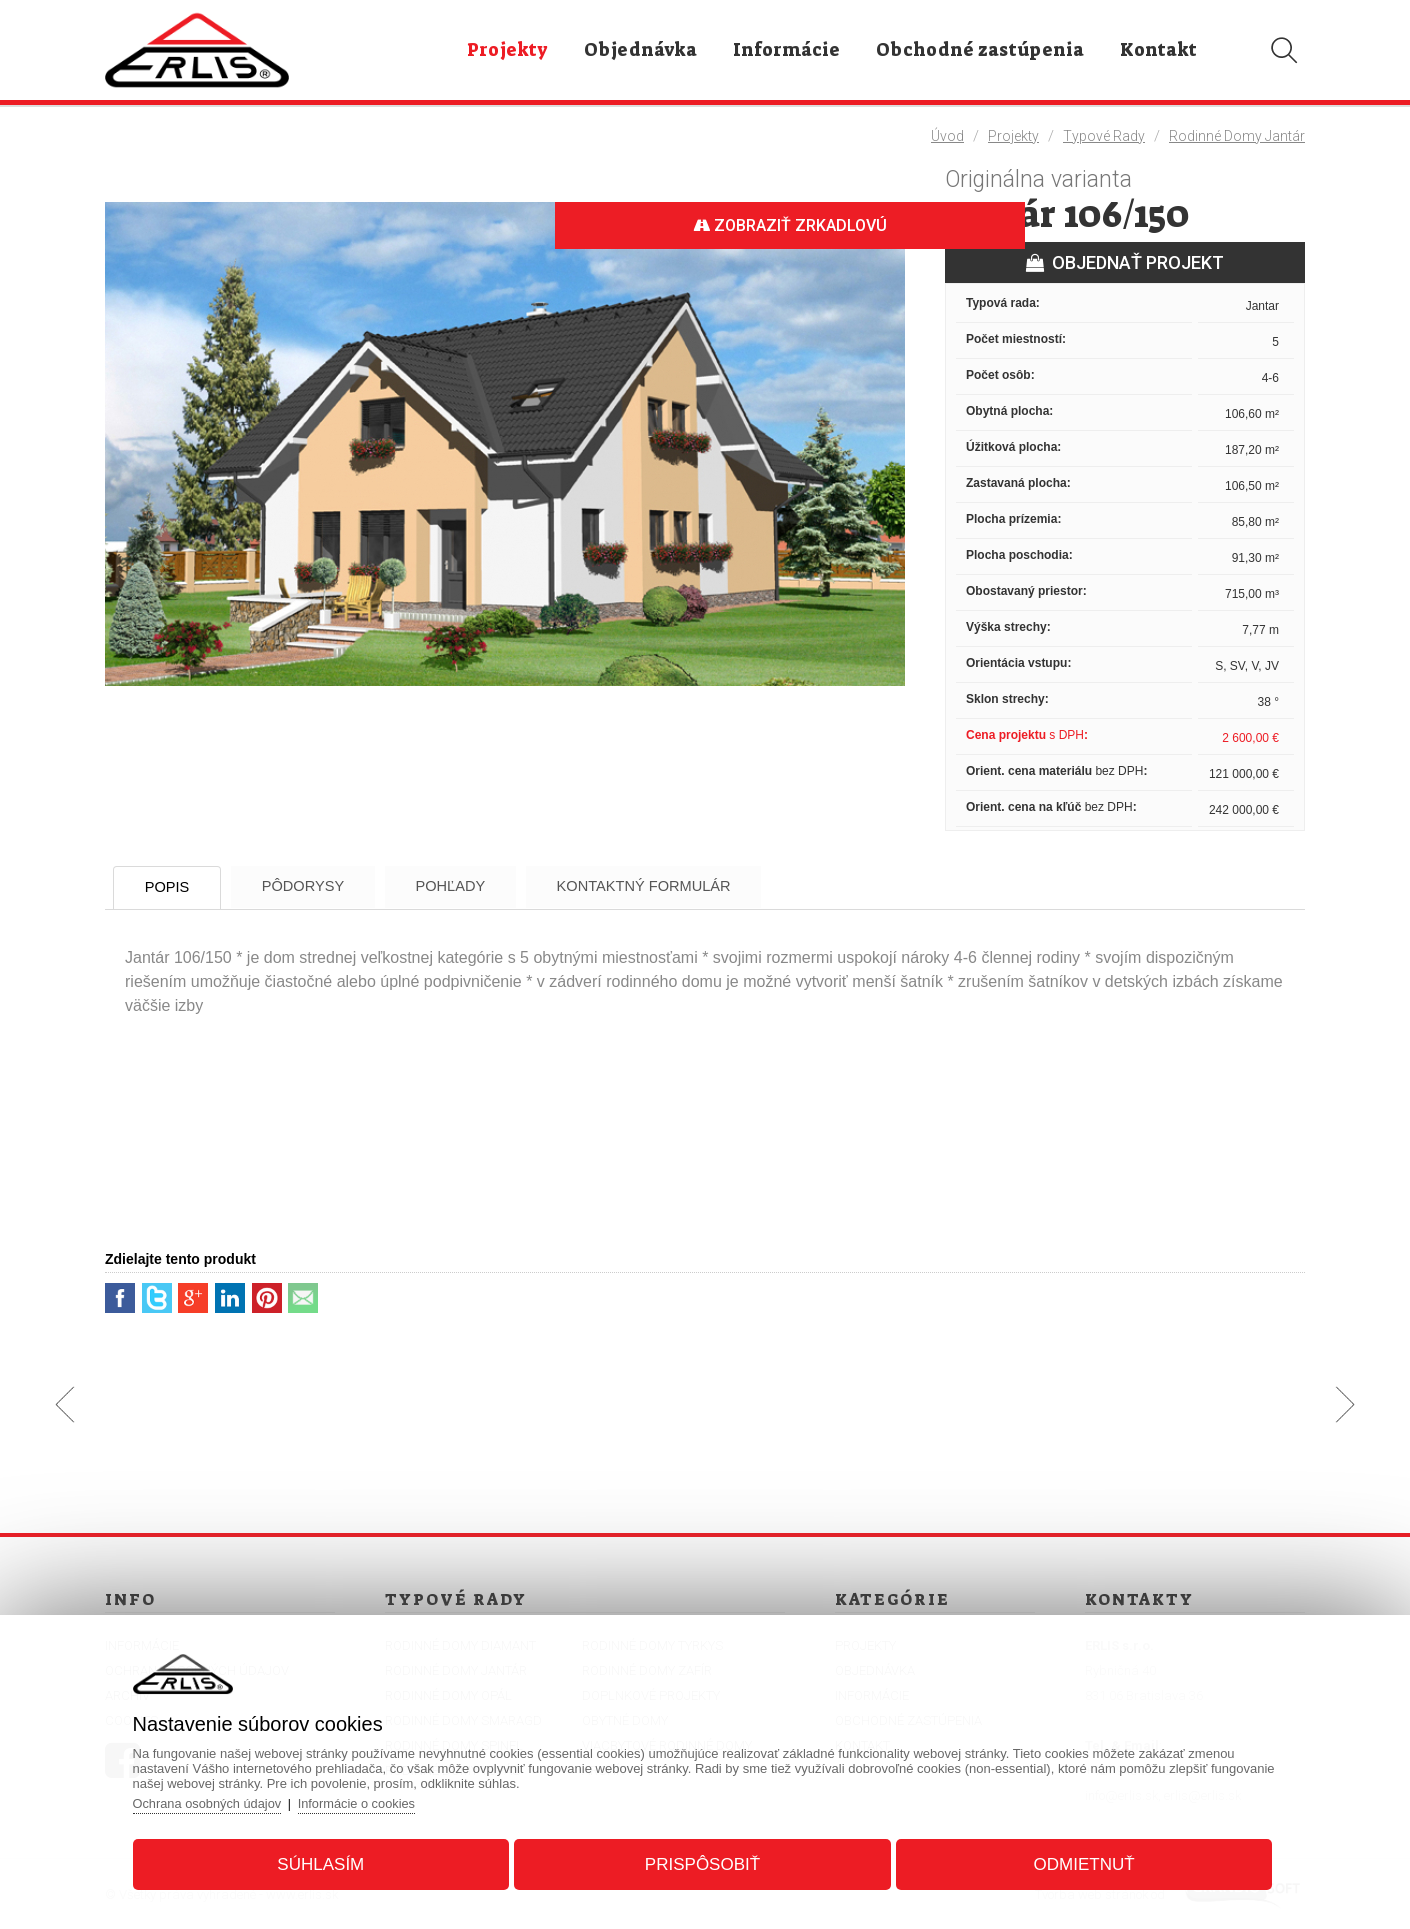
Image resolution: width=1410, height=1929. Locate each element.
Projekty (1013, 136)
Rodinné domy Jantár (1237, 136)
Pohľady (479, 886)
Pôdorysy (320, 886)
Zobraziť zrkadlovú (785, 225)
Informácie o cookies (368, 1801)
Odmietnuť (1078, 1862)
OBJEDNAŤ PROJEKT (1125, 262)
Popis (174, 887)
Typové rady (1104, 136)
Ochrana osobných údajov (216, 1801)
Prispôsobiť (702, 1862)
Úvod (947, 136)
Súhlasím (326, 1862)
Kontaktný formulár (683, 886)
